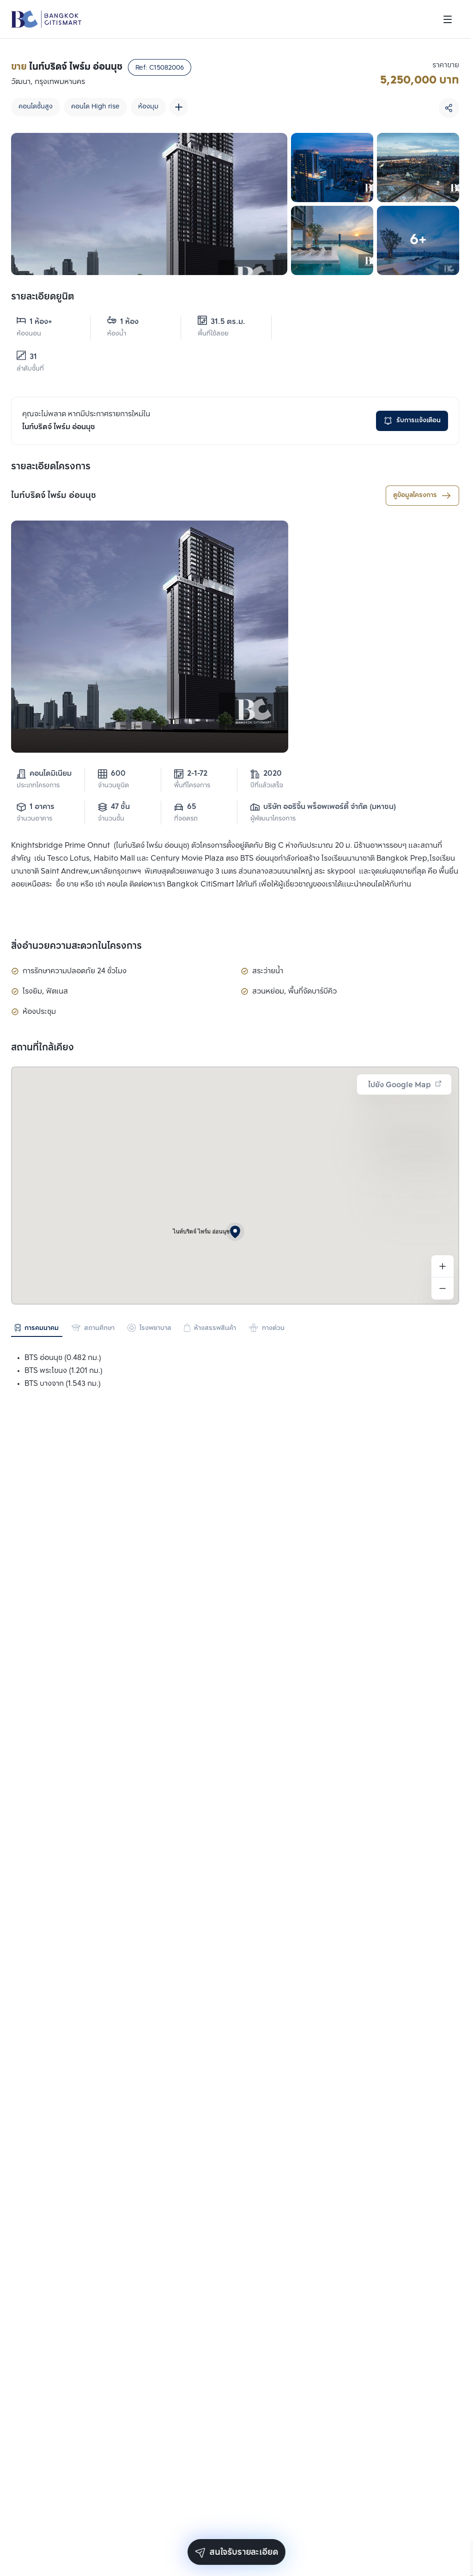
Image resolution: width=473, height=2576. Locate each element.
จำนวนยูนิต (113, 785)
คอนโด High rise (95, 107)
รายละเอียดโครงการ (51, 467)
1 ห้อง (123, 322)
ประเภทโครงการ (38, 785)
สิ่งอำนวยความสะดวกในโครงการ (76, 946)
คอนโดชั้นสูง (35, 107)
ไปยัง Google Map (405, 1085)
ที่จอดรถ (186, 819)
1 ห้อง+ (34, 322)
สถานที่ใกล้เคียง (42, 1048)
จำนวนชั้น (111, 819)
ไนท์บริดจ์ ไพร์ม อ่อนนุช (53, 496)
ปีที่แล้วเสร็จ (266, 785)
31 (27, 357)
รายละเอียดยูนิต (42, 297)
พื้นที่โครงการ (192, 785)
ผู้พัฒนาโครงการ (273, 819)
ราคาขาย (445, 65)
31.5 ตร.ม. (221, 322)
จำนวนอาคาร (34, 819)
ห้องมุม (148, 107)
